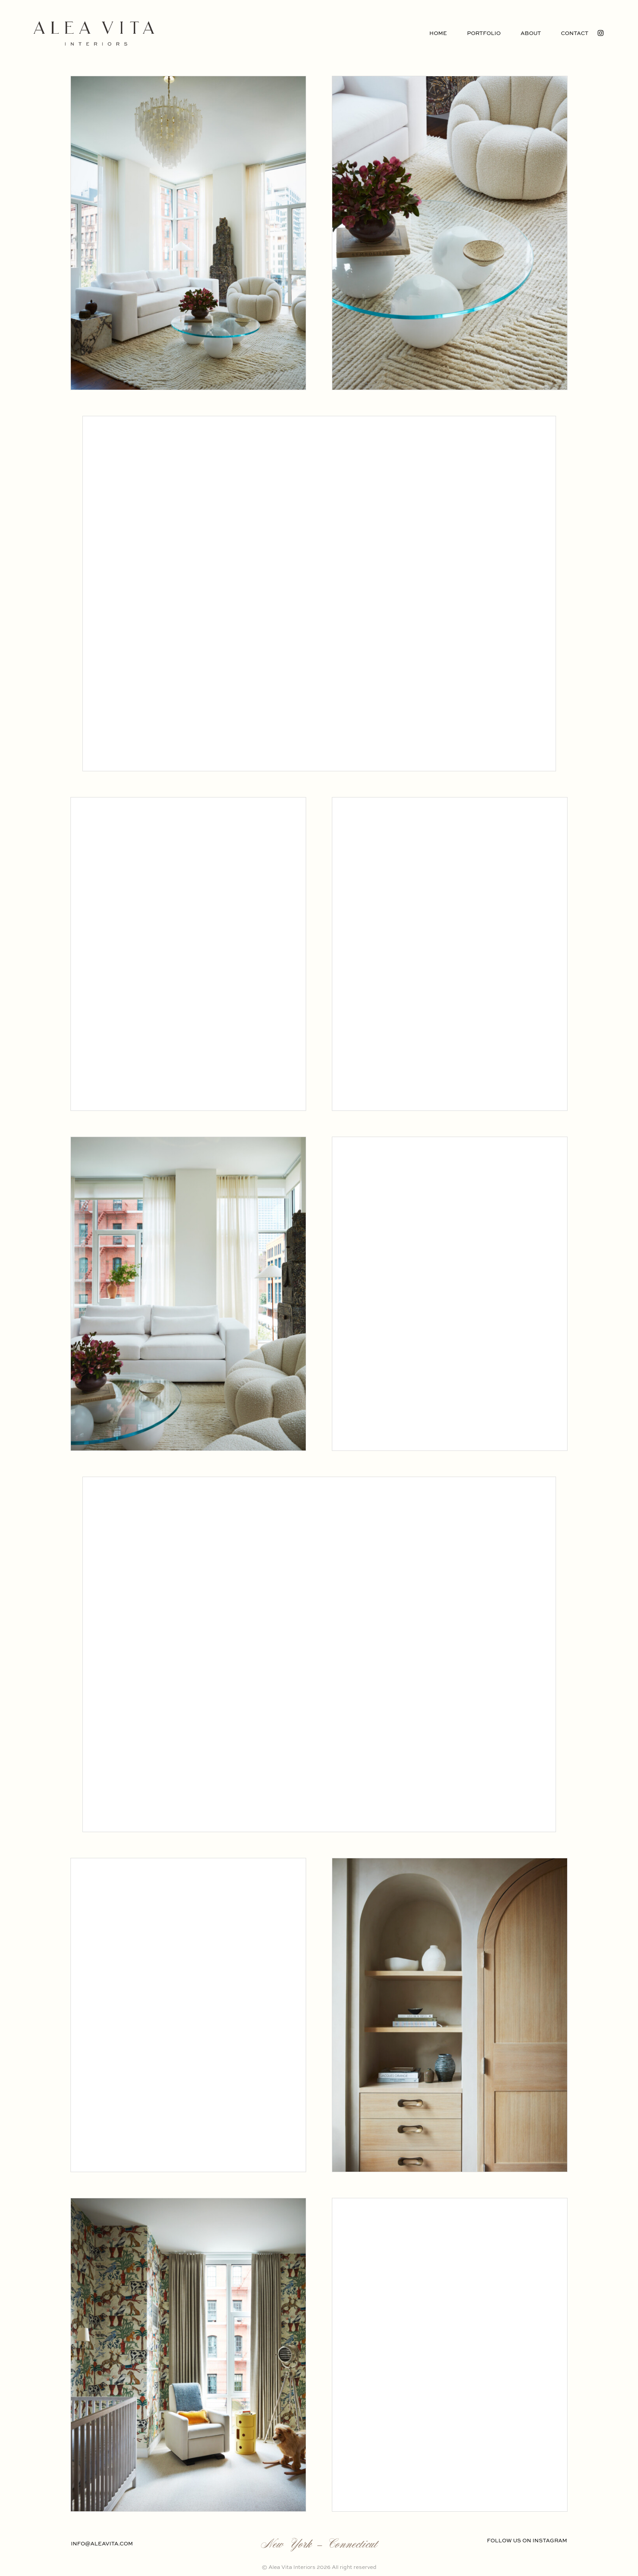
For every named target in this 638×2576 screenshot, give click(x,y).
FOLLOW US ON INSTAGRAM (527, 2541)
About (531, 33)
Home (438, 33)
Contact (574, 33)
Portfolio (484, 33)
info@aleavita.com (102, 2544)
